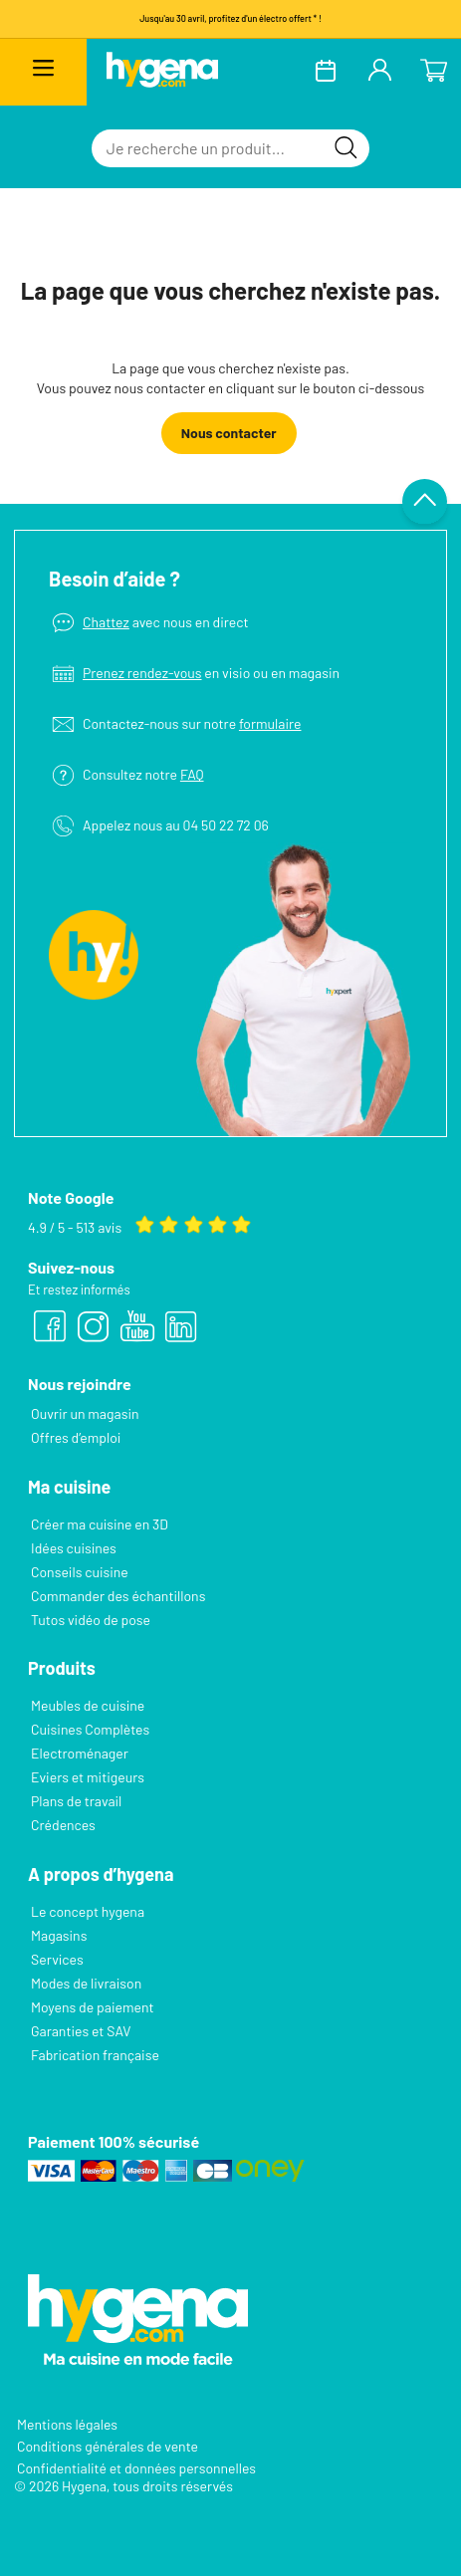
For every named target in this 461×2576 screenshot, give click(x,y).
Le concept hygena (87, 1911)
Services (57, 1959)
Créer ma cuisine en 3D (99, 1524)
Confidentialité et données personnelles (136, 2467)
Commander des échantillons (118, 1595)
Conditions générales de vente (107, 2446)
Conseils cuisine (79, 1571)
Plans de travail (76, 1800)
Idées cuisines (73, 1547)
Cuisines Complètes (90, 1729)
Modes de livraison (86, 1983)
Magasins (59, 1935)
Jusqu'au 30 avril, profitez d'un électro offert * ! (230, 18)
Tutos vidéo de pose (90, 1619)
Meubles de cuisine (87, 1705)
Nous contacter (229, 432)
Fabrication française (95, 2054)
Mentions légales (67, 2424)
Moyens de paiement (92, 2006)
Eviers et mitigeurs (87, 1776)
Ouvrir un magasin (85, 1413)
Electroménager (79, 1753)
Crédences (63, 1824)
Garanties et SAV (80, 2030)
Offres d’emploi (75, 1437)
